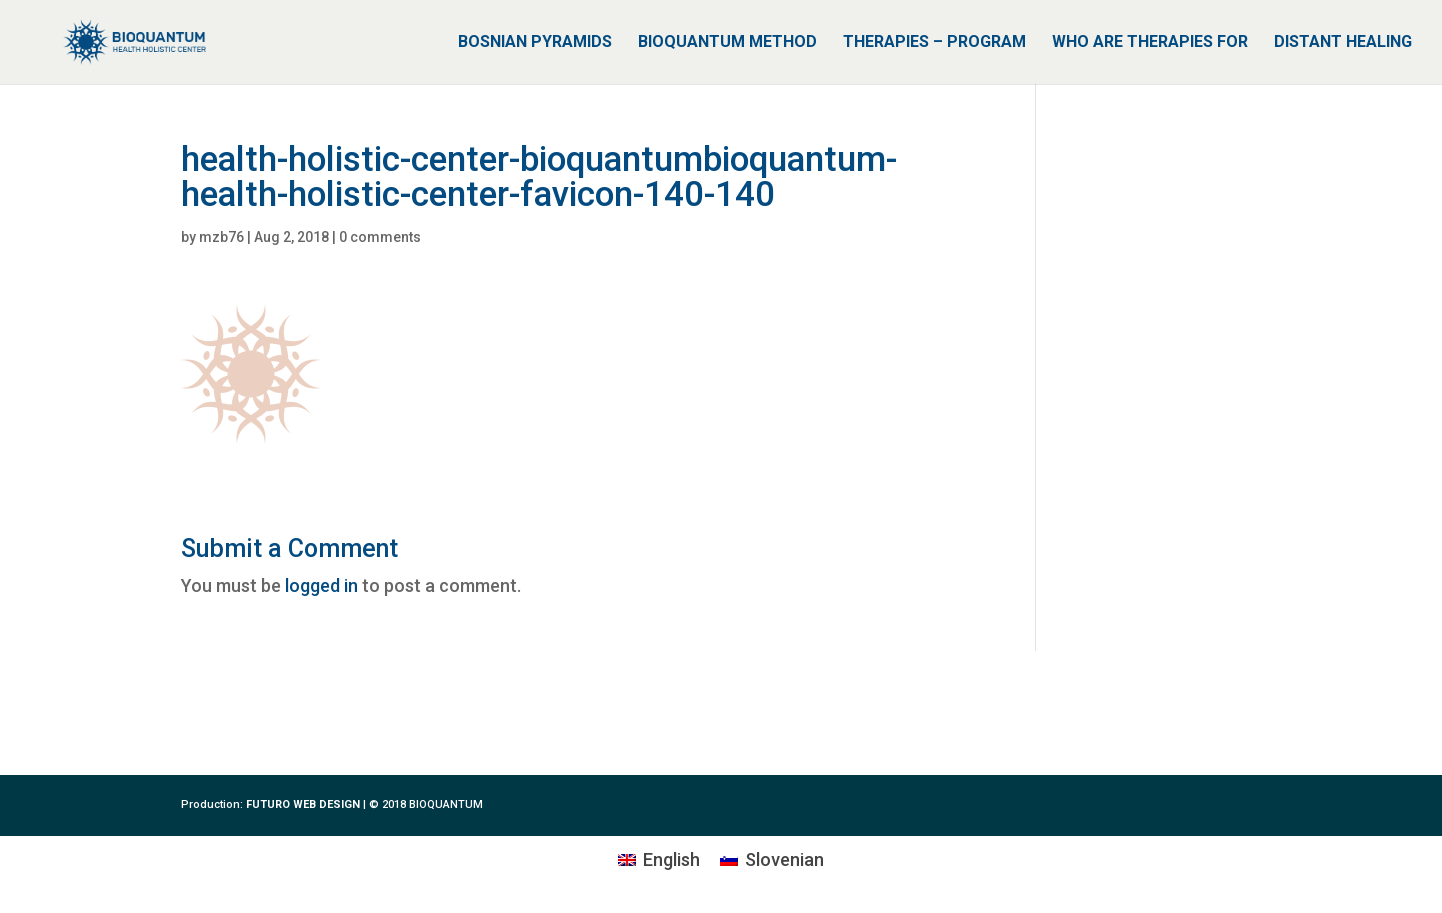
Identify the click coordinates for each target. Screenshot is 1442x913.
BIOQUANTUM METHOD (727, 43)
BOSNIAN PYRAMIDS (535, 43)
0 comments (380, 237)
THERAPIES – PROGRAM (934, 43)
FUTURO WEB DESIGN (303, 804)
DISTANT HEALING (1343, 43)
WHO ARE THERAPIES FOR (1150, 43)
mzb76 (221, 237)
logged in (321, 585)
